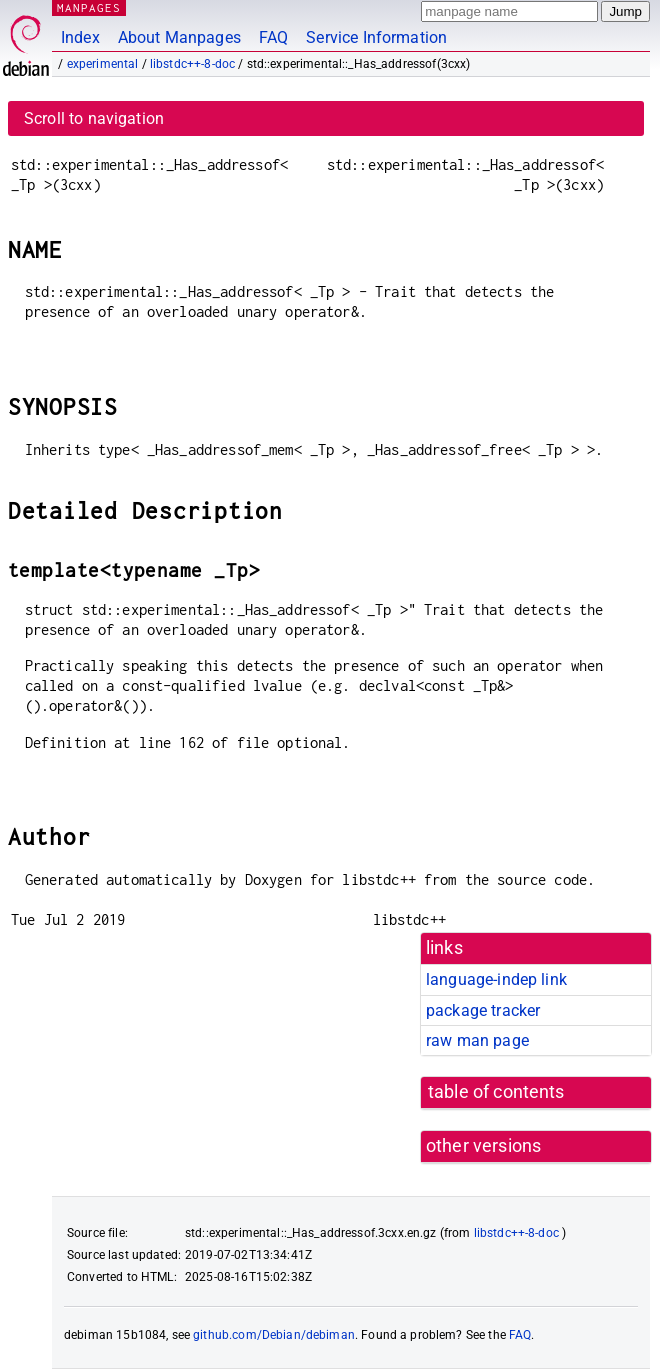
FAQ (273, 37)
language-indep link (496, 979)
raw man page (477, 1040)
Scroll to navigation (94, 118)
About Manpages (179, 37)
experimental (103, 64)
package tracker (483, 1010)
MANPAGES (89, 7)
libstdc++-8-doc (192, 64)
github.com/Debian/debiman (274, 1335)
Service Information (376, 37)
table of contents (496, 1092)
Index (80, 37)
